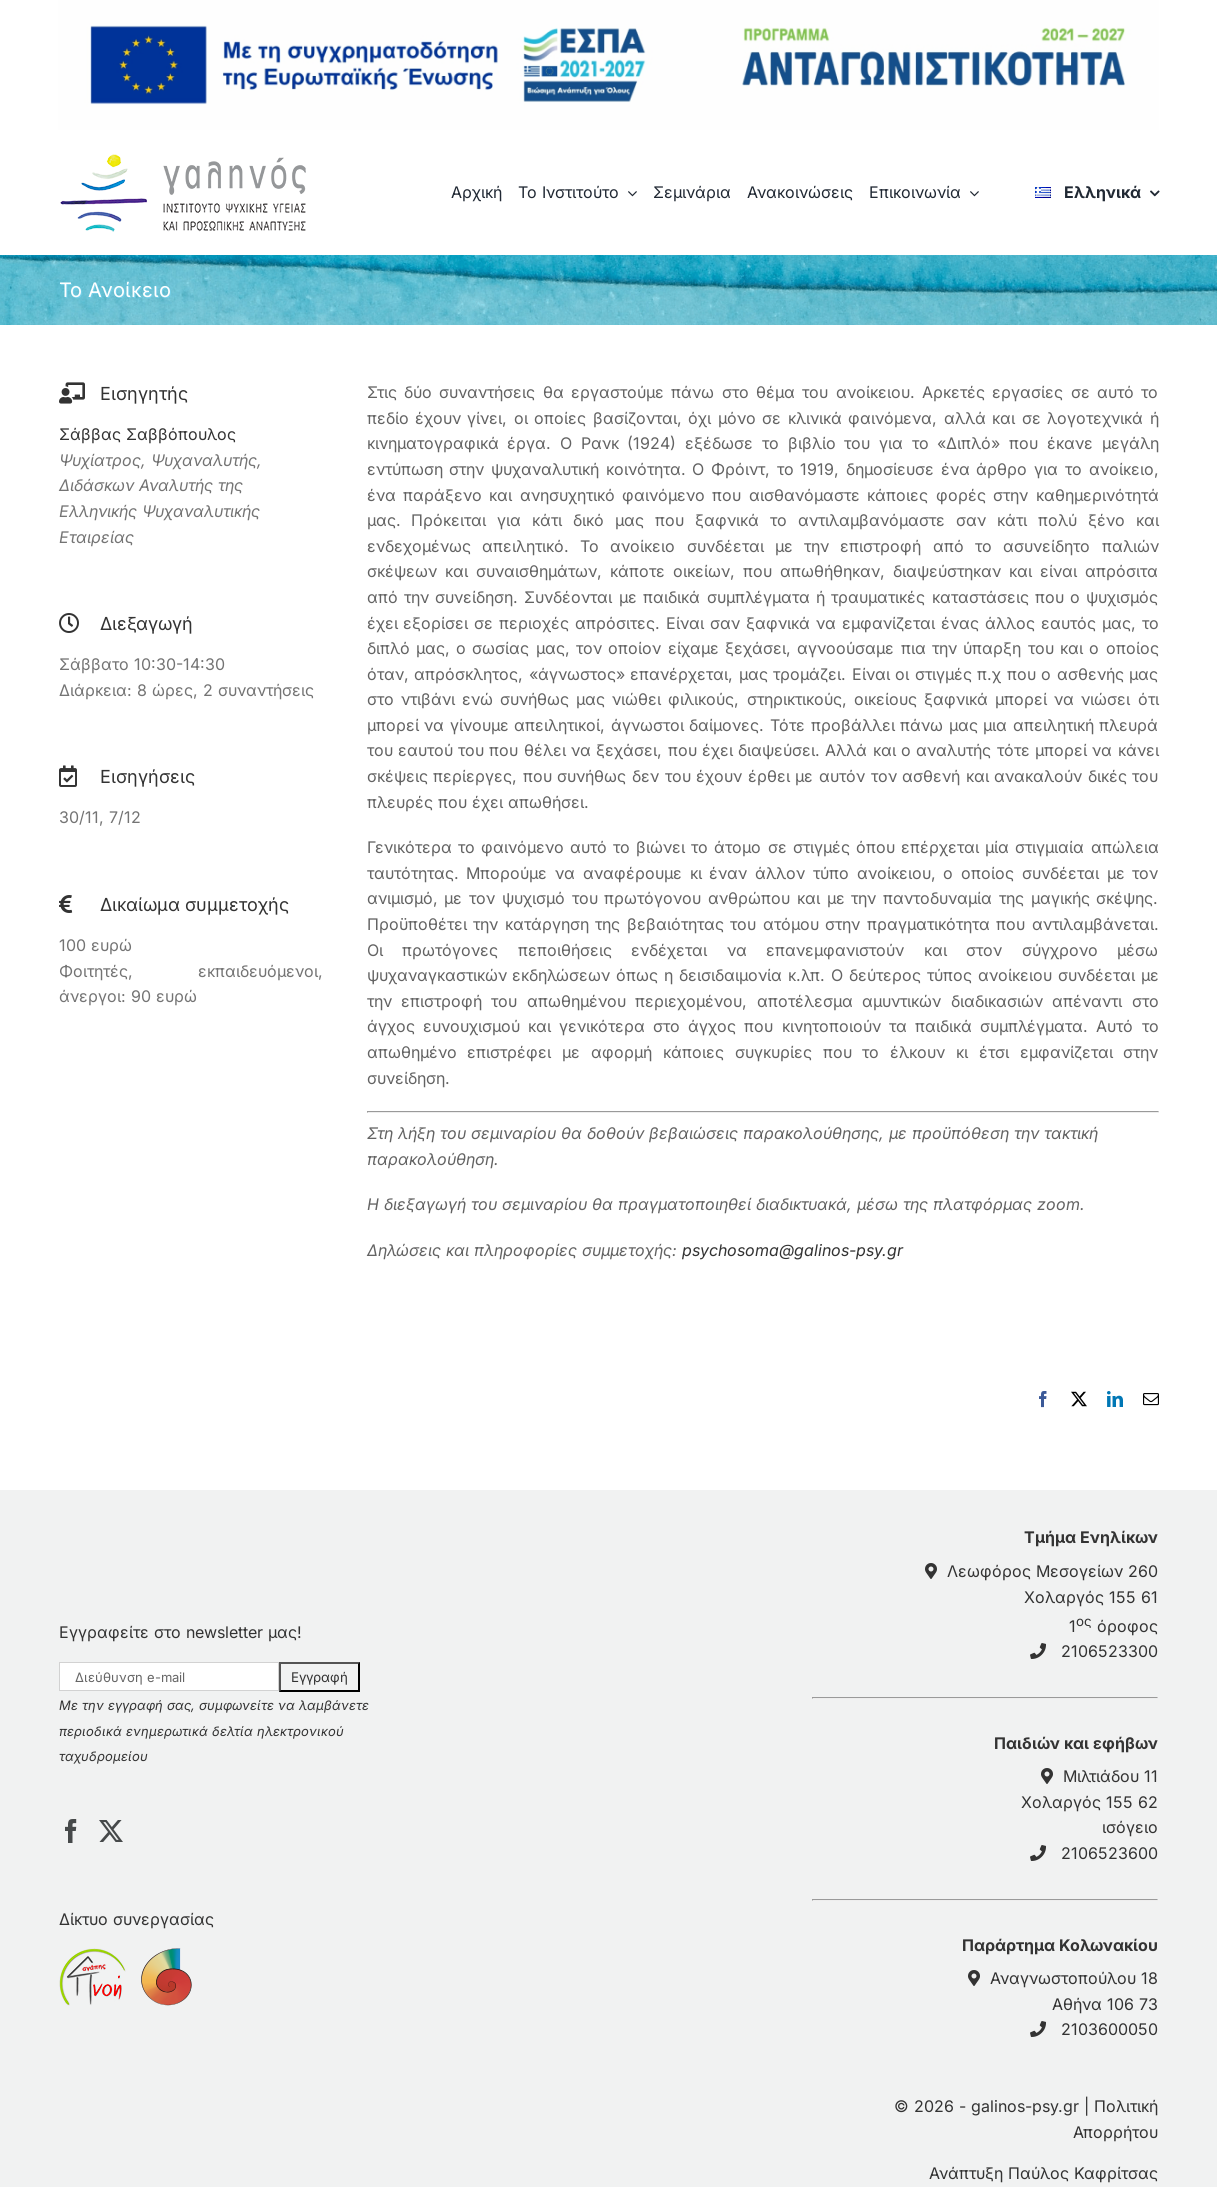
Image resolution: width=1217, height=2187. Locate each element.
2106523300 (1109, 1651)
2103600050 (1109, 2029)
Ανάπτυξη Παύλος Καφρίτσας (1043, 2173)
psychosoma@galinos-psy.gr (792, 1250)
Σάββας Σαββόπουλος (147, 434)
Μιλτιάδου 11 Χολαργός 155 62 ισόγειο (1089, 1801)
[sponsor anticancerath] (164, 1960)
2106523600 (1109, 1853)
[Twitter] (111, 1831)
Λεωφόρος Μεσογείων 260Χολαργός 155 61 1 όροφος (1052, 1598)
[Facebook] (71, 1831)
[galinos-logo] (190, 158)
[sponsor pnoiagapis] (92, 1960)
